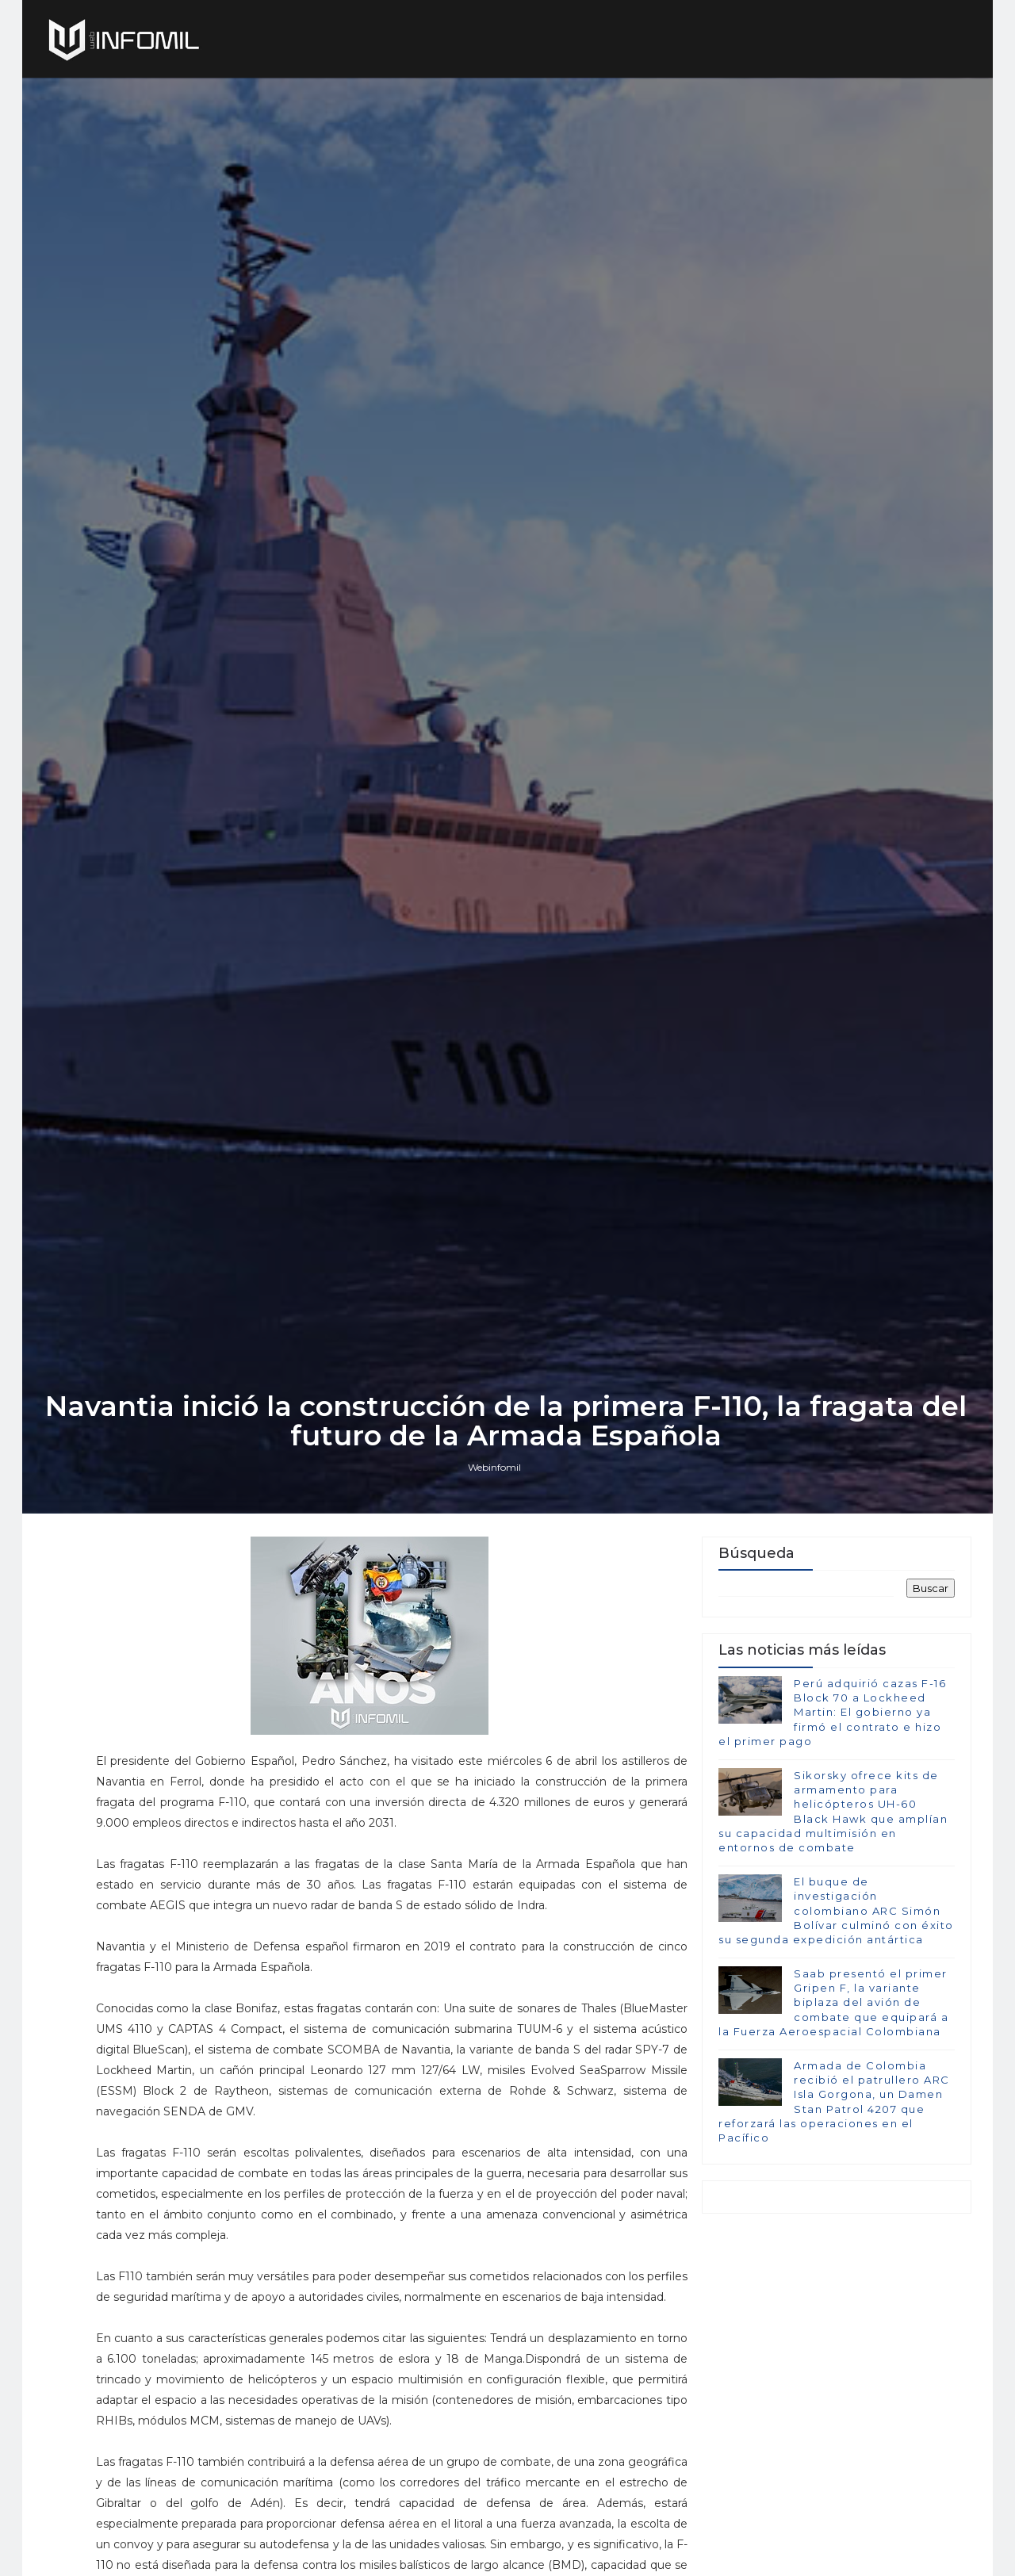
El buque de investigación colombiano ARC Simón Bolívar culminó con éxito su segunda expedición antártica (836, 2020)
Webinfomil (496, 1574)
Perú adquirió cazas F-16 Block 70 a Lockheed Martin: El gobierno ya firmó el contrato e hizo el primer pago (832, 1821)
